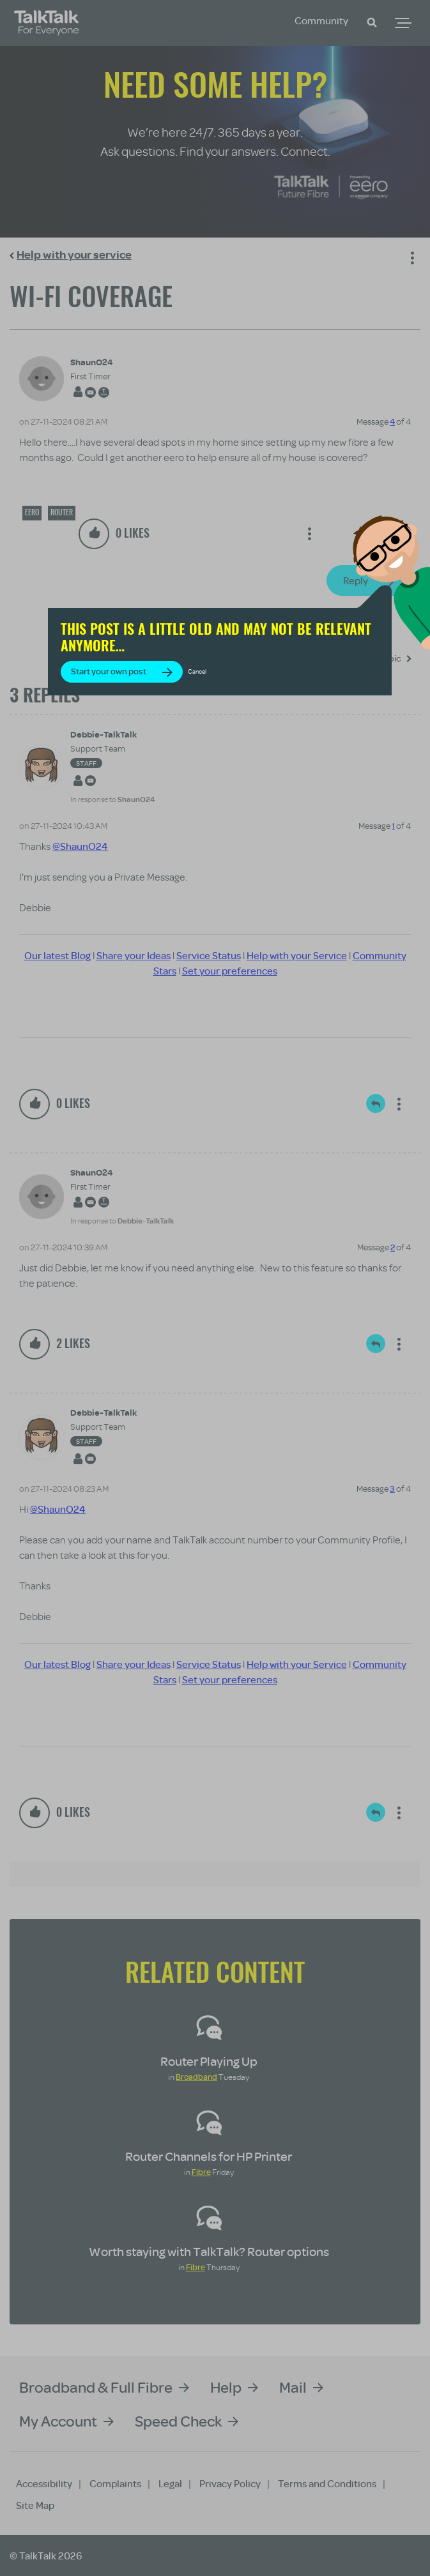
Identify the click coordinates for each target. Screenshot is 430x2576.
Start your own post (108, 671)
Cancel (197, 671)
